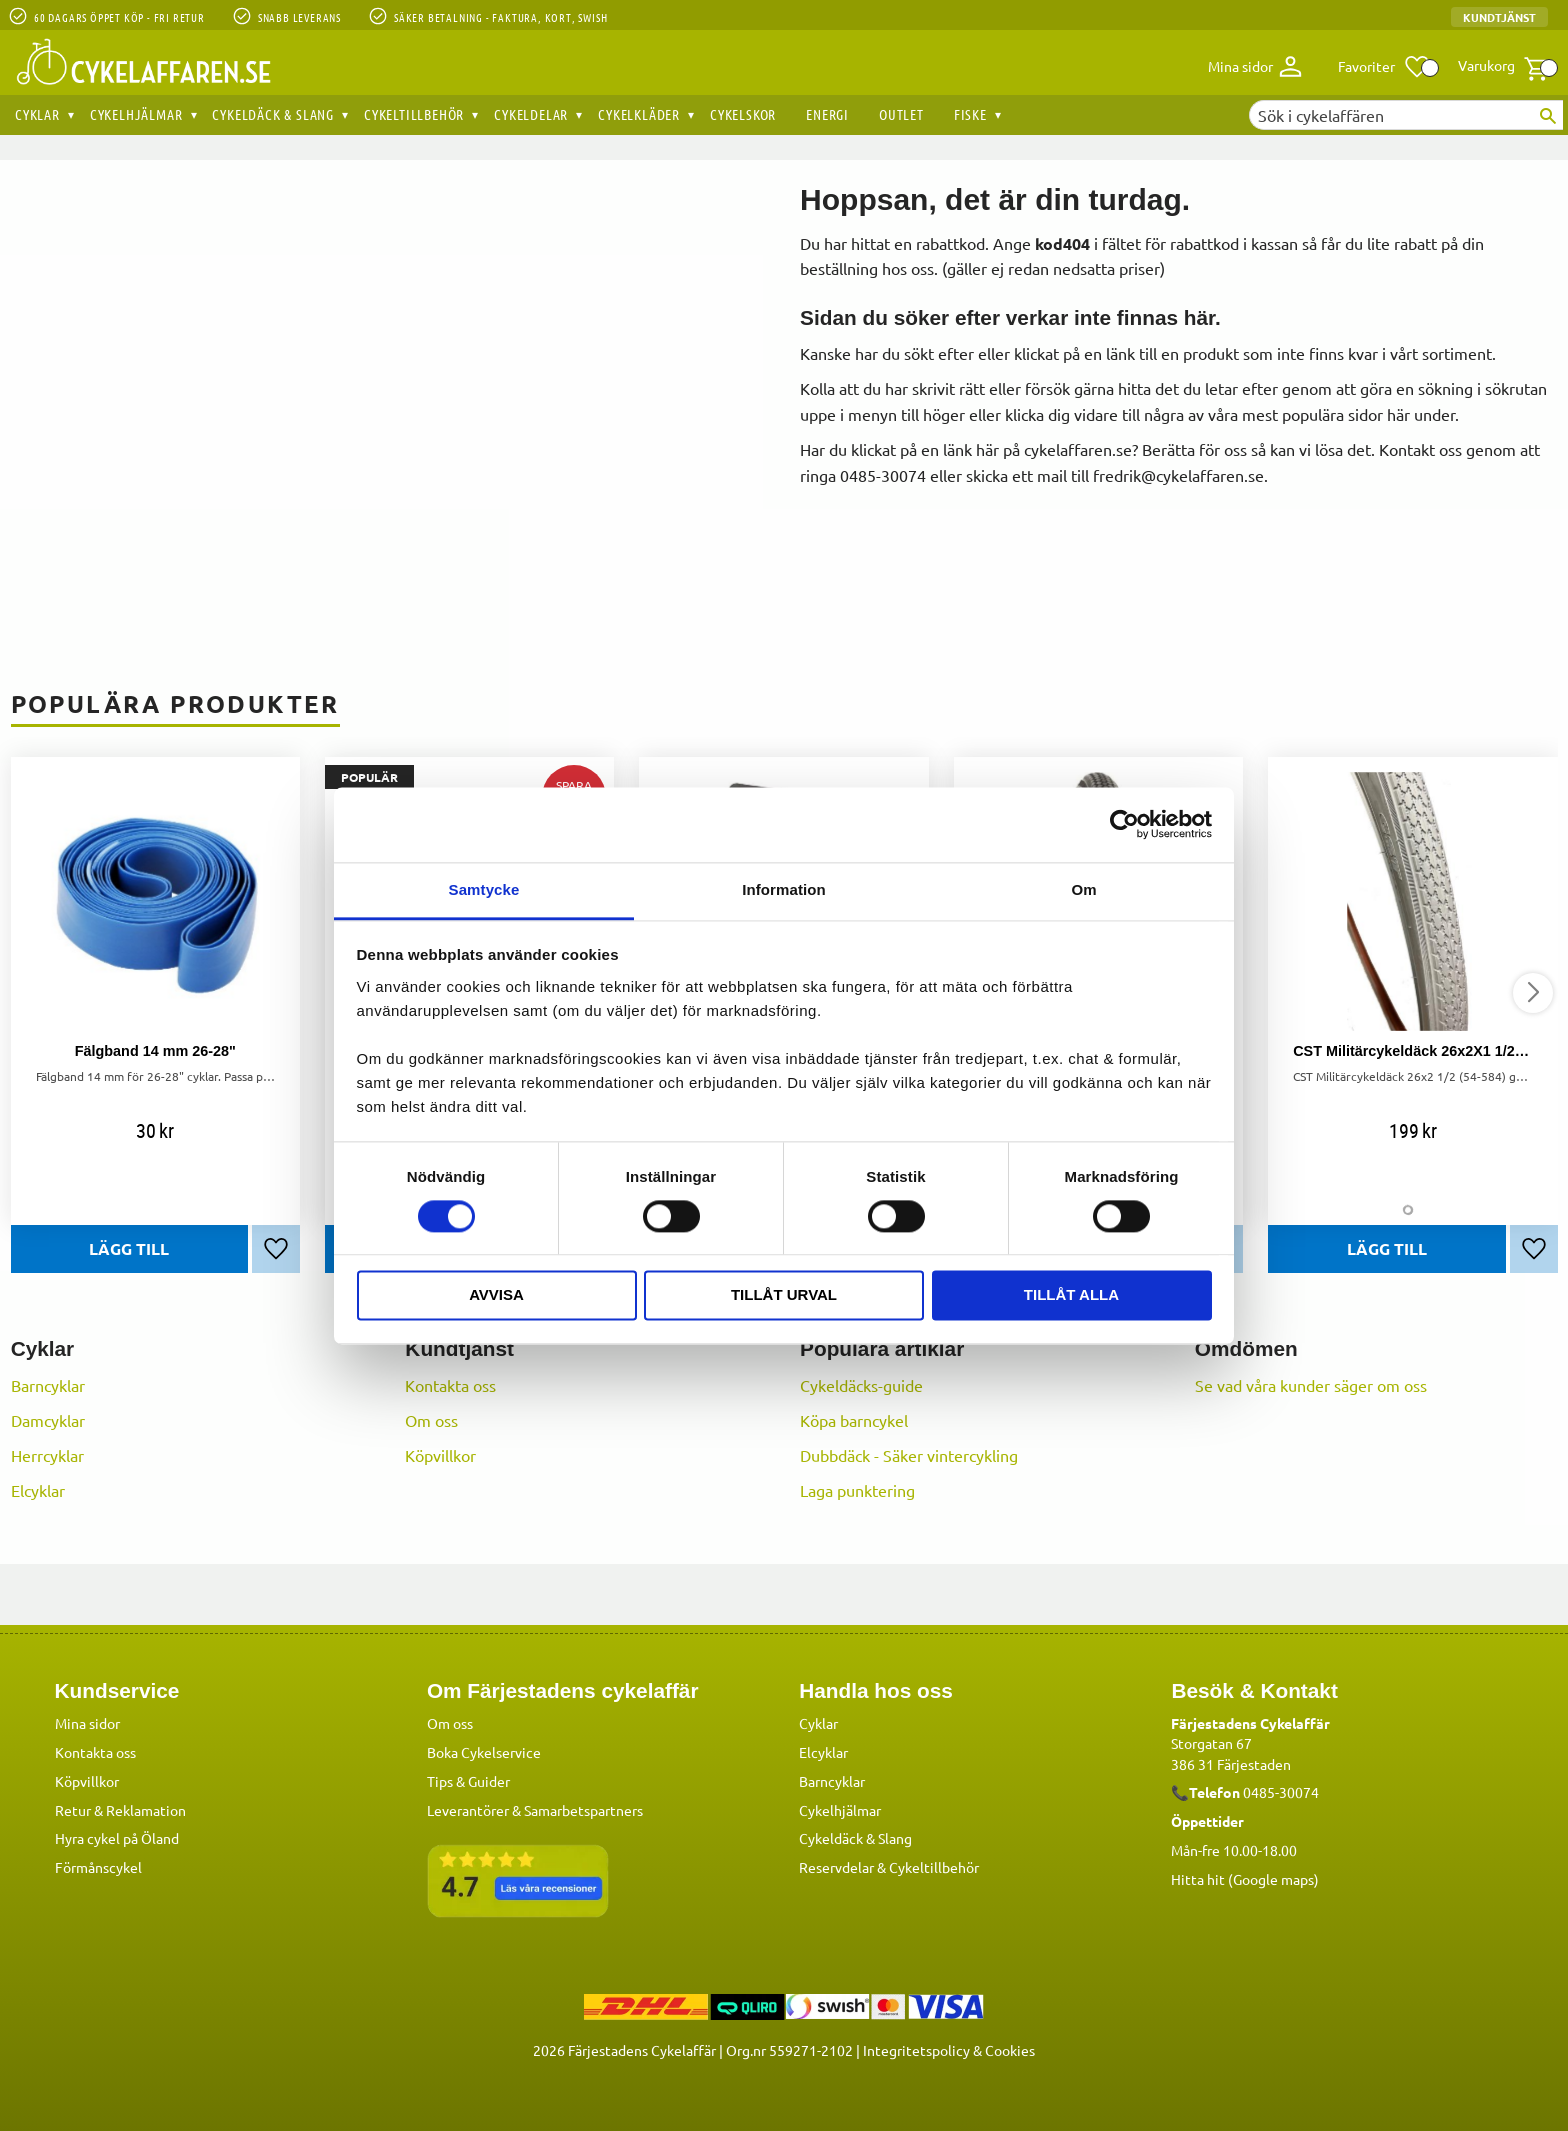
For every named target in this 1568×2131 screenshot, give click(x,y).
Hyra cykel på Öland (117, 1837)
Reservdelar (836, 1866)
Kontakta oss (450, 1385)
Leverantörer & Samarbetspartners (535, 1809)
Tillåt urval (784, 1295)
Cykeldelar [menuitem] (531, 114)
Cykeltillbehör (934, 1866)
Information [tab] (784, 889)
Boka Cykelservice (484, 1751)
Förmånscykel (98, 1866)
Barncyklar (48, 1385)
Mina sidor (87, 1722)
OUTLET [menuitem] (901, 114)
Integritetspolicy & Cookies (949, 2049)
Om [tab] (1083, 889)
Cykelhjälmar (840, 1809)
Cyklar (818, 1722)
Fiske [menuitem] (970, 114)
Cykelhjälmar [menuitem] (136, 114)
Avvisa (496, 1295)
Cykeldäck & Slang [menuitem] (273, 114)
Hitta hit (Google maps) (1245, 1878)
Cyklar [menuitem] (37, 114)
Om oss (431, 1420)
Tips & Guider (468, 1780)
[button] (1384, 67)
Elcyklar (38, 1490)
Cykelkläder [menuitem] (639, 114)
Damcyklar (48, 1420)
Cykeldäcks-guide (861, 1385)
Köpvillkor (440, 1455)
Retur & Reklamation (120, 1809)
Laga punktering (857, 1490)
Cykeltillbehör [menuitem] (414, 114)
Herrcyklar (47, 1455)
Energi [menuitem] (827, 114)
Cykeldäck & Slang (855, 1837)
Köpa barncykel (854, 1420)
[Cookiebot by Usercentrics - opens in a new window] (1124, 824)
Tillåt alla (1071, 1295)
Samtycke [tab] (484, 889)
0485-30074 (1281, 1791)
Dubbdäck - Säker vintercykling (909, 1455)
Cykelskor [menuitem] (743, 114)
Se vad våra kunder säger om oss (1311, 1385)
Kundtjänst (1499, 17)
